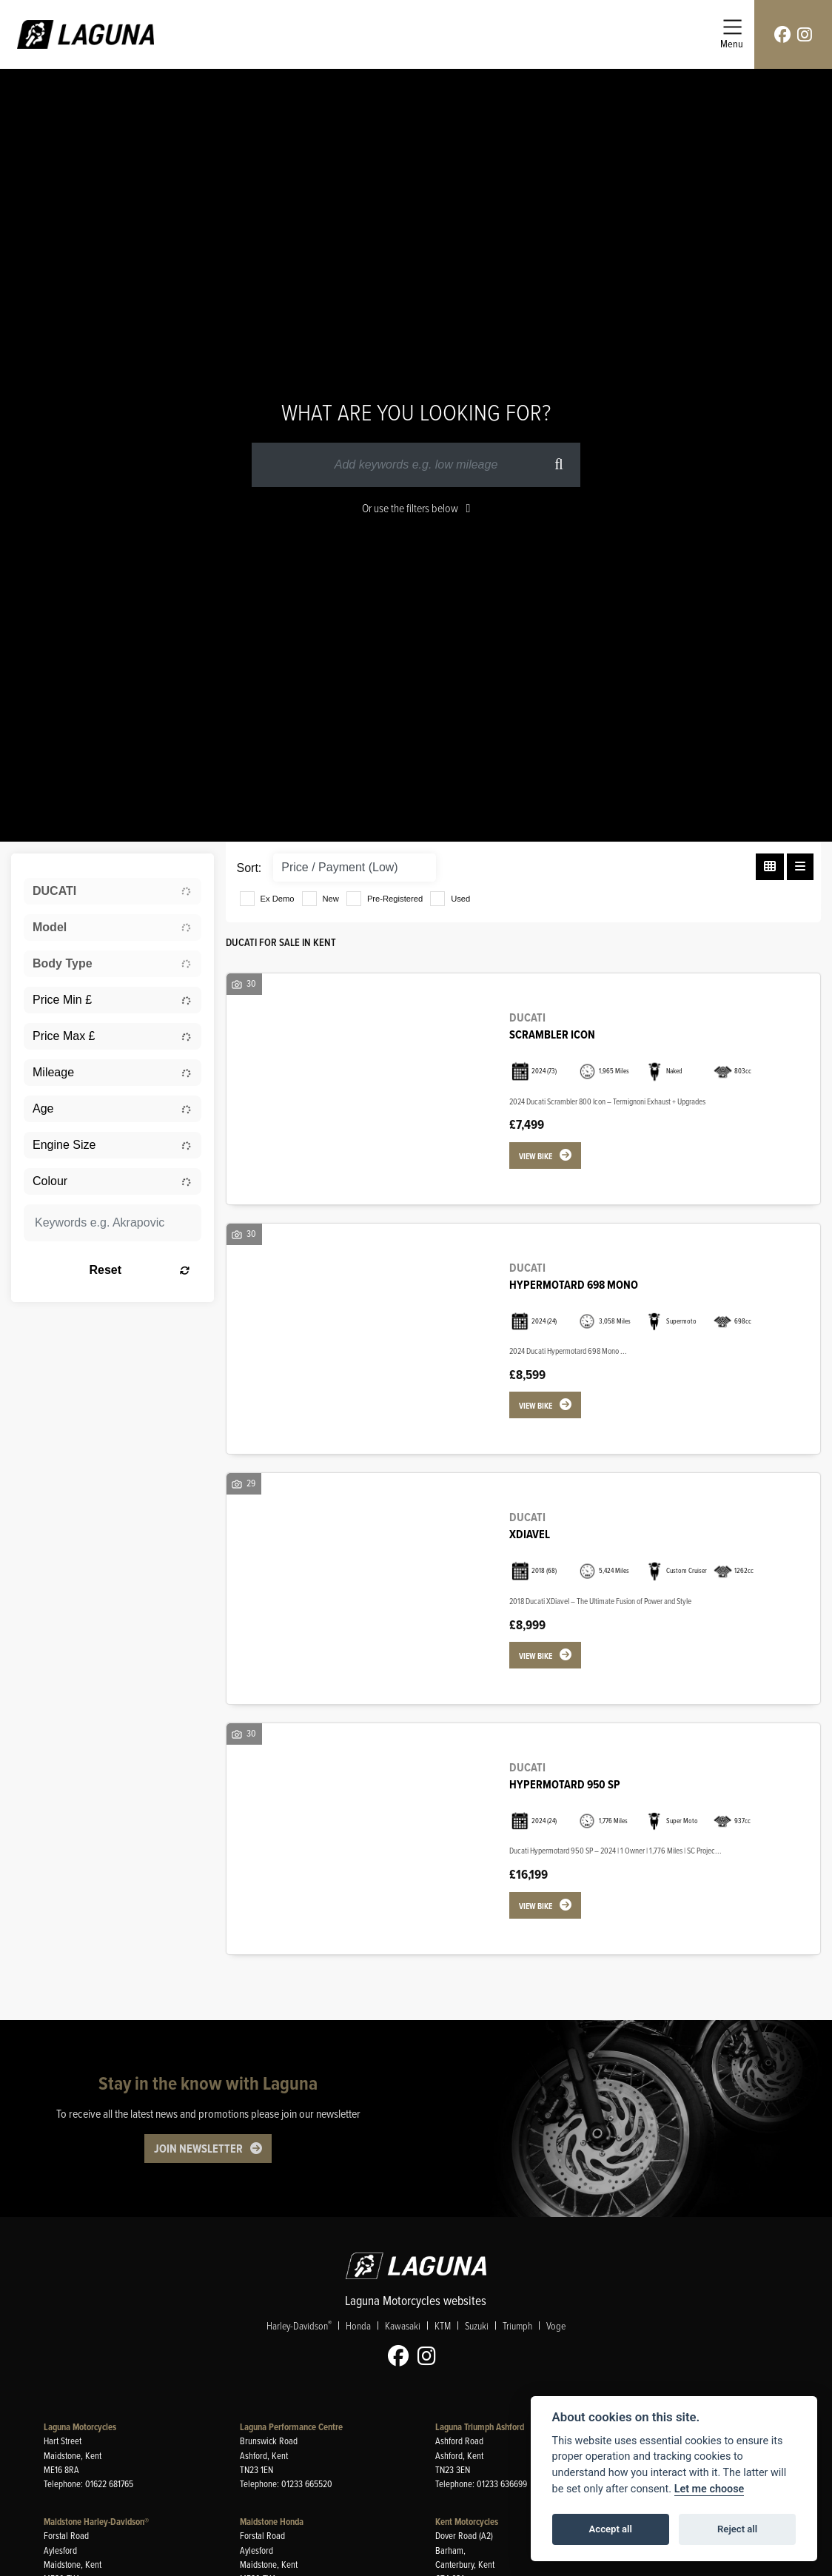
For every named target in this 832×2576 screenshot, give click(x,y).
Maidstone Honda (271, 2522)
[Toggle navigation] (731, 34)
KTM (443, 2325)
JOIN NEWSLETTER (198, 2148)
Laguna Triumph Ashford (479, 2427)
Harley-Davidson (299, 2325)
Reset (139, 1270)
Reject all (737, 2529)
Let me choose (709, 2489)
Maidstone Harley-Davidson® (96, 2522)
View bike (535, 1156)
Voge (556, 2325)
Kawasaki (402, 2325)
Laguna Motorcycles (80, 2427)
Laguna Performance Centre (291, 2427)
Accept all (610, 2529)
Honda (358, 2325)
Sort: (249, 868)
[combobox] (112, 891)
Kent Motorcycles (466, 2522)
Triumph (517, 2325)
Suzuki (477, 2325)
